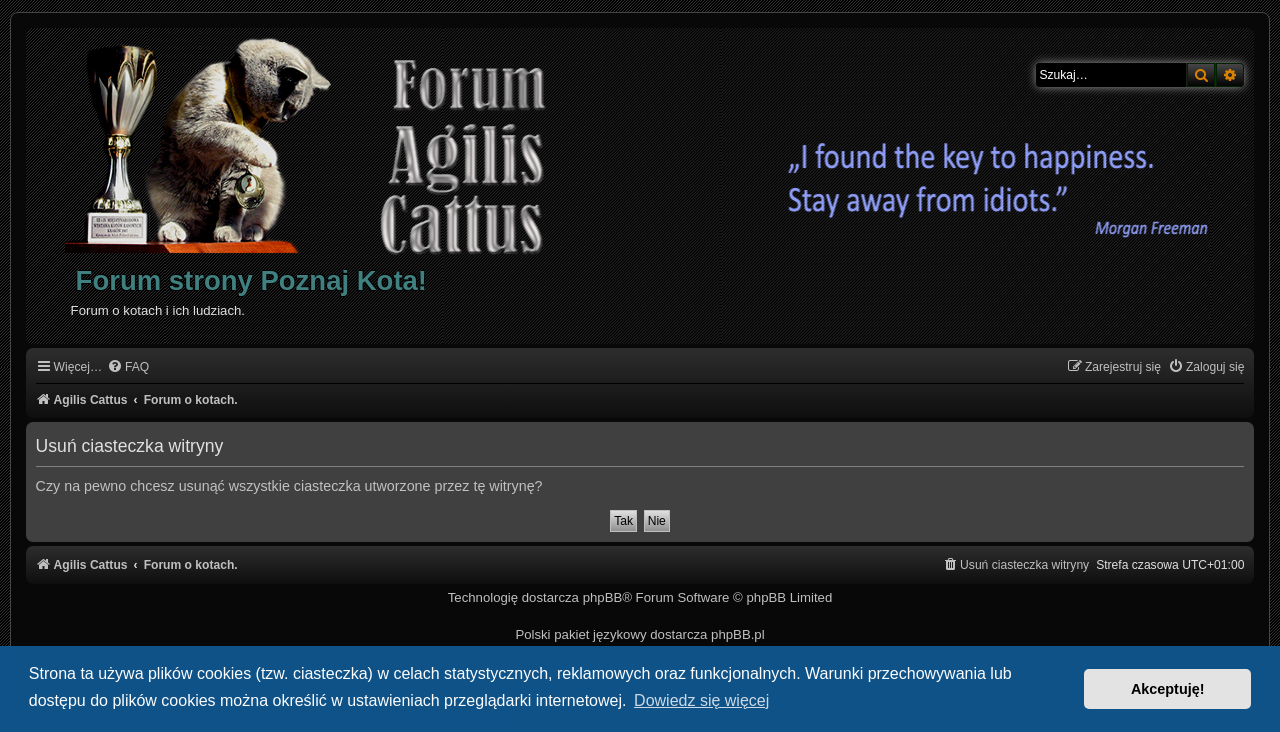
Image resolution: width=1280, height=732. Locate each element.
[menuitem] (128, 367)
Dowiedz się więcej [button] (701, 700)
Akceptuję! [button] (1168, 689)
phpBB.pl (738, 634)
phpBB (603, 597)
